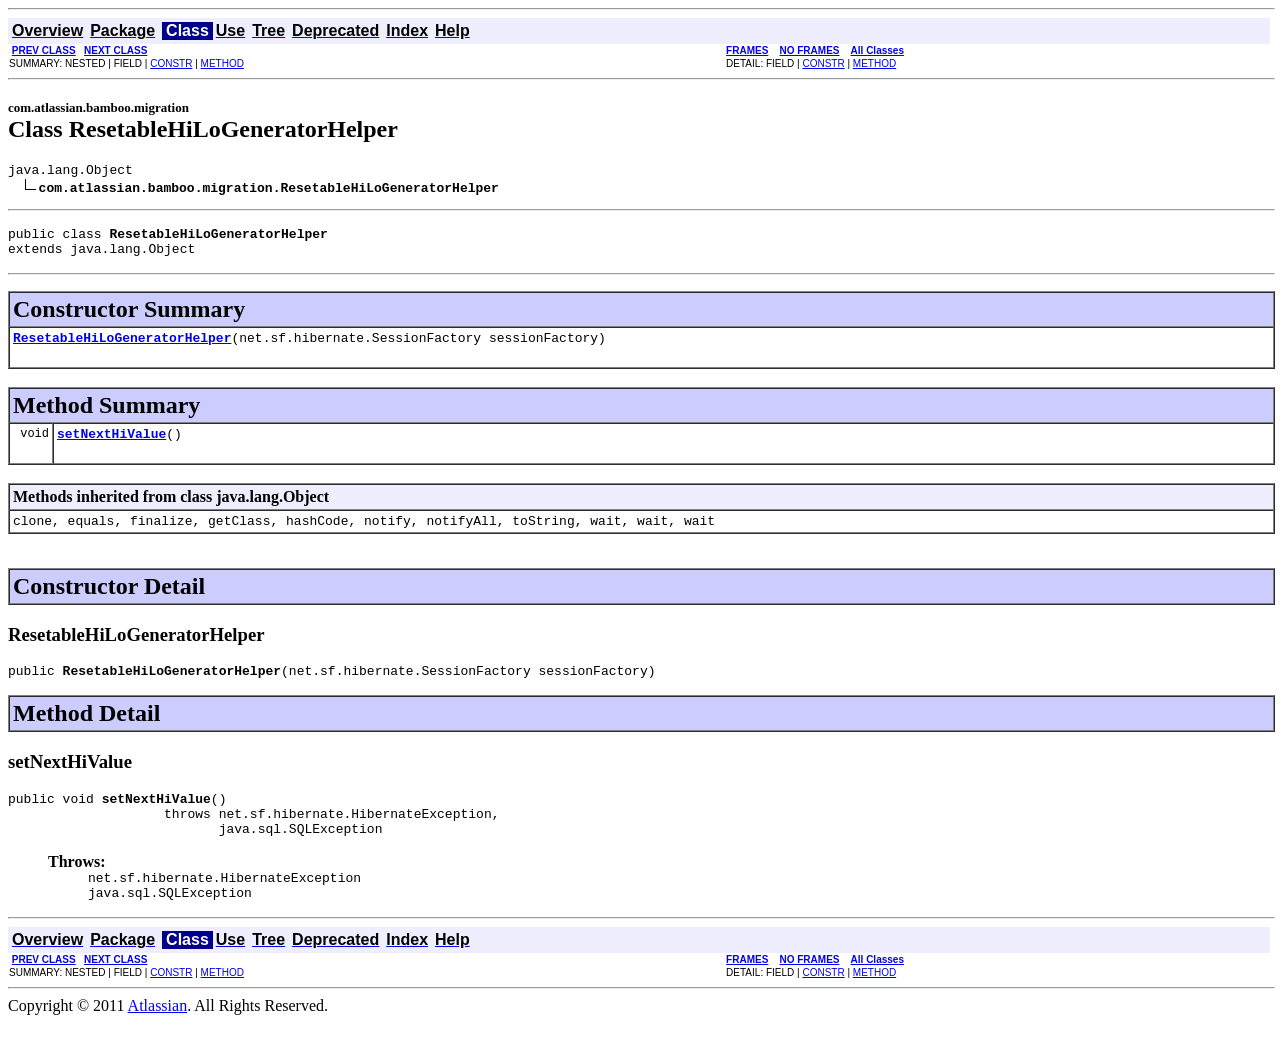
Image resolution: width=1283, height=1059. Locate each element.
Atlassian (158, 1041)
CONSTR (171, 63)
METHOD (222, 63)
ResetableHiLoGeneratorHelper (122, 349)
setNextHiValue (111, 448)
